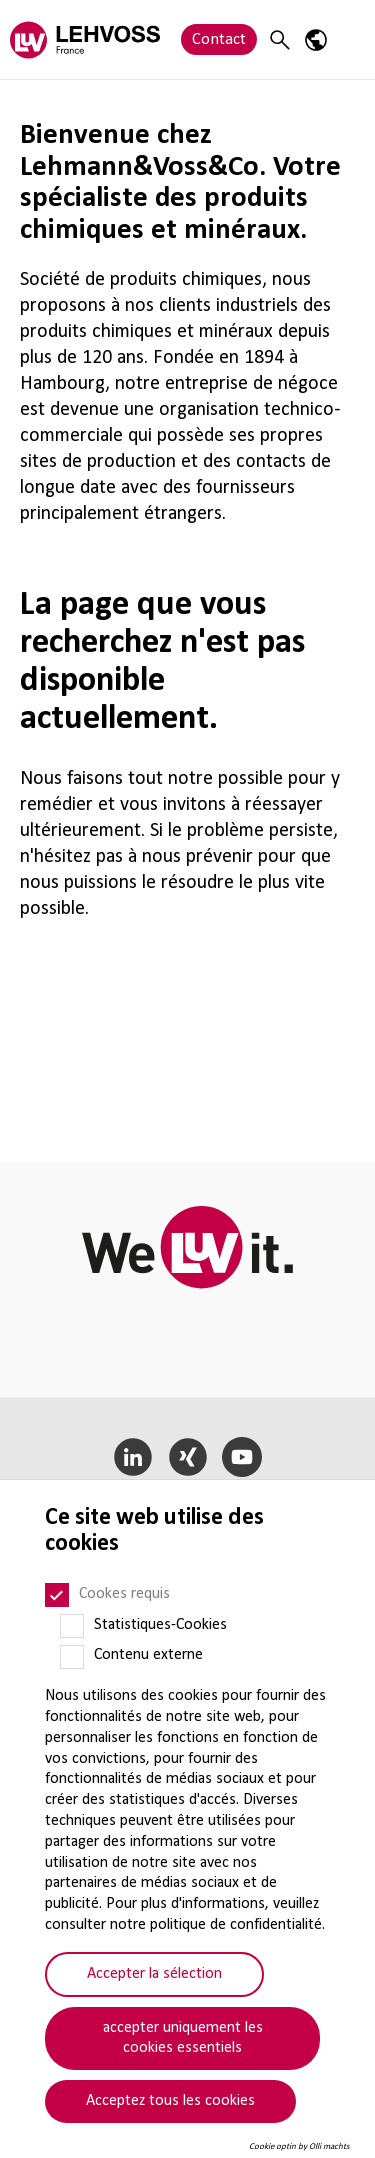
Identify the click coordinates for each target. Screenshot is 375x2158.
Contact (219, 39)
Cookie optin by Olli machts (299, 2146)
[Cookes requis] (57, 1595)
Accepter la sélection (154, 1974)
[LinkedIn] (132, 1457)
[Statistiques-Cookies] (72, 1626)
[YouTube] (242, 1457)
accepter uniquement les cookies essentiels (183, 2038)
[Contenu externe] (72, 1657)
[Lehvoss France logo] (85, 39)
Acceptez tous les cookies (170, 2101)
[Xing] (187, 1457)
